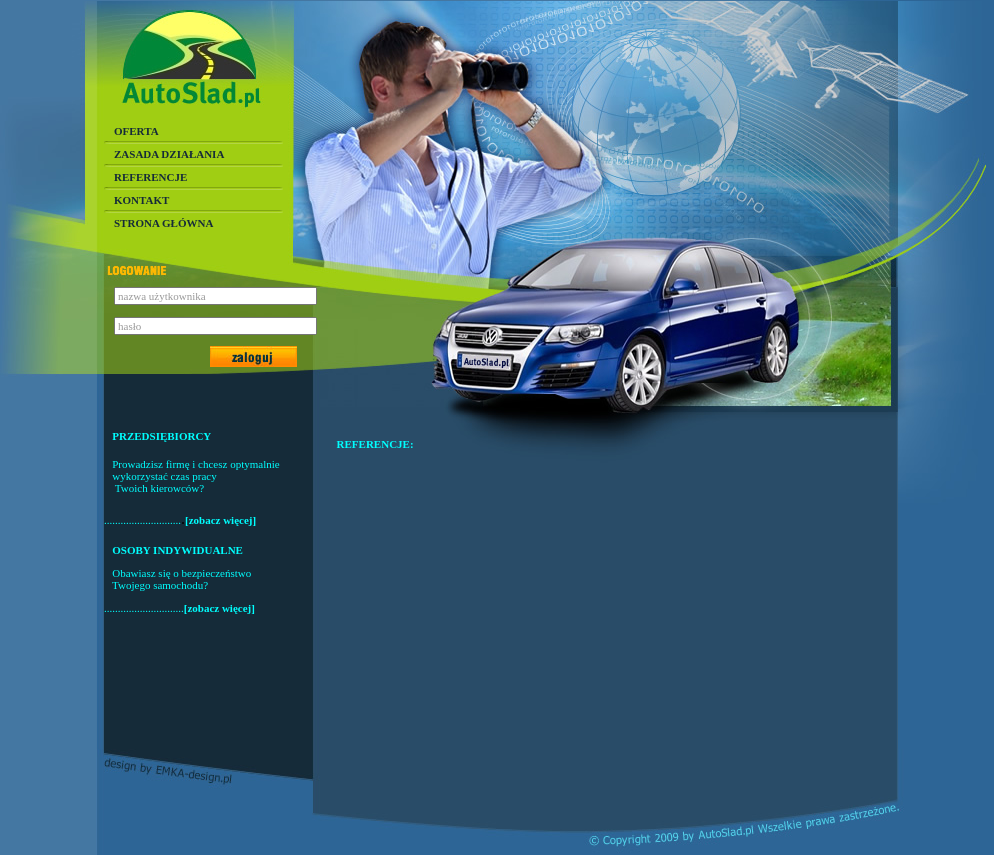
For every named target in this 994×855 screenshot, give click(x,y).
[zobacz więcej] (220, 520)
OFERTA (136, 131)
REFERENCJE (150, 177)
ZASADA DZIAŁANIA (169, 154)
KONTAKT (141, 200)
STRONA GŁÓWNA (163, 223)
